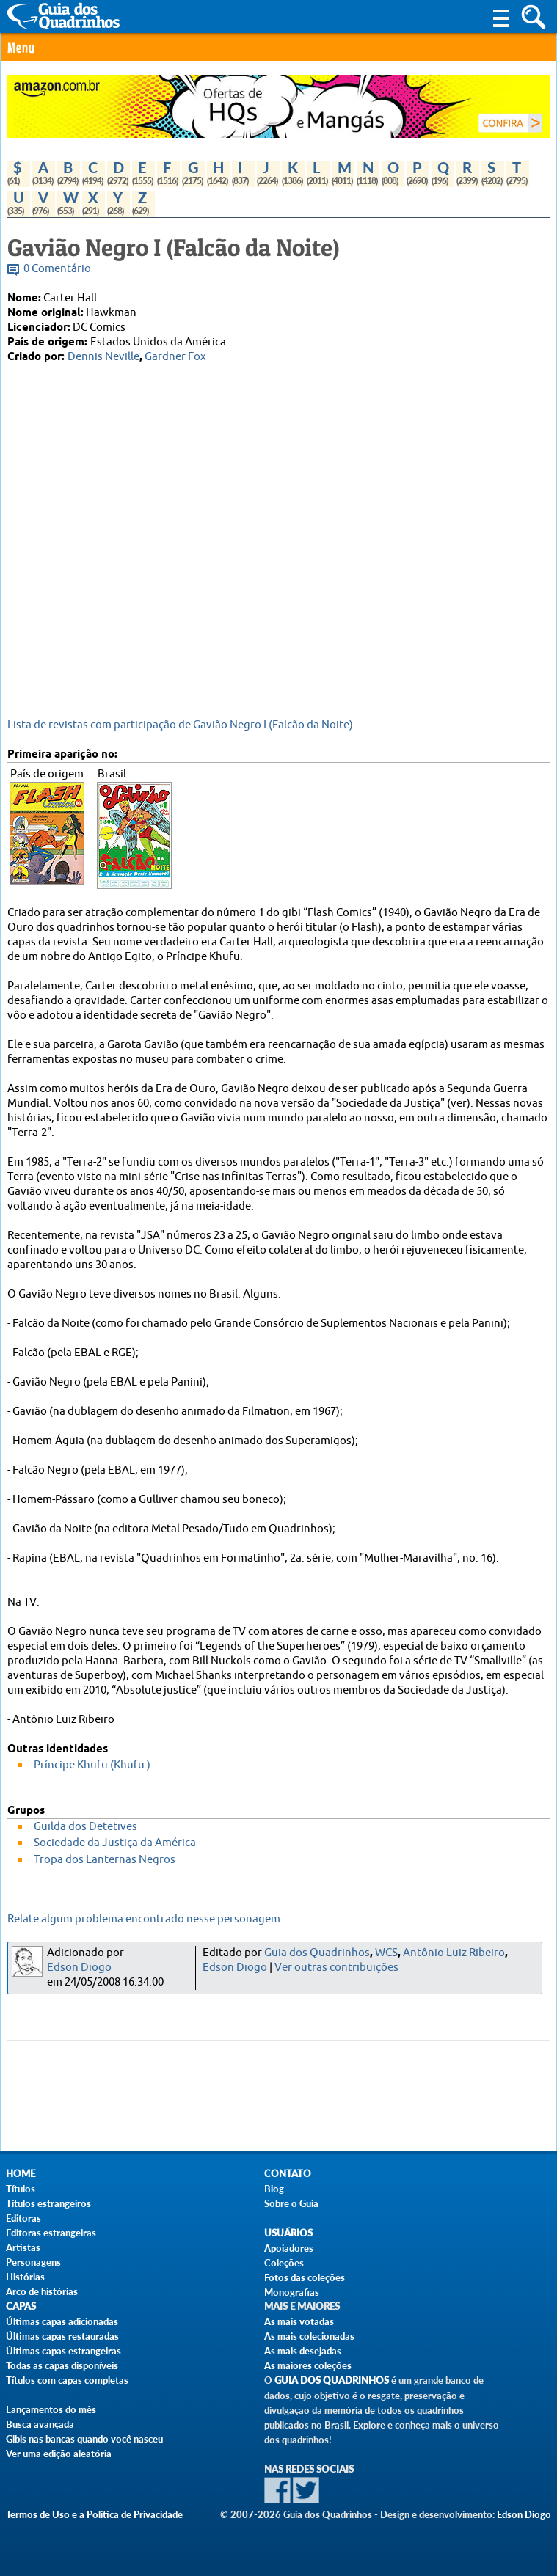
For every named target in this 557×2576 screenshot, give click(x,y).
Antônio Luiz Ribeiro (454, 1953)
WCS (386, 1953)
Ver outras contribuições (336, 1968)
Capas (21, 2306)
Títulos (20, 2189)
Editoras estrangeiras (51, 2233)
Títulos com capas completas (67, 2380)
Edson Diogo (79, 1968)
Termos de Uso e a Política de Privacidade (94, 2514)
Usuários (288, 2233)
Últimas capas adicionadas (62, 2321)
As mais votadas (299, 2321)
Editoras (23, 2218)
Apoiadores (288, 2248)
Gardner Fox (175, 357)
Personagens (33, 2262)
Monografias (291, 2292)
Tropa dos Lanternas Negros (104, 1860)
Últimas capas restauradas (62, 2336)
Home (20, 2173)
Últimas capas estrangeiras (63, 2351)
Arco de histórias (42, 2291)
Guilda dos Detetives (85, 1827)
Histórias (25, 2277)
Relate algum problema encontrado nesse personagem (143, 1919)
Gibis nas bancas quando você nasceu (84, 2439)
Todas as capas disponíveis (62, 2365)
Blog (274, 2189)
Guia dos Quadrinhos (317, 1953)
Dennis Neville (103, 357)
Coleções (284, 2263)
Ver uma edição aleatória (59, 2453)
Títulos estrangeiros (48, 2203)
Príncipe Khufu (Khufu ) (92, 1765)
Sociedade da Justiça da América (115, 1843)
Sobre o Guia (291, 2203)
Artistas (23, 2247)
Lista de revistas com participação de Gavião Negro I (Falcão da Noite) (180, 725)
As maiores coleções (308, 2365)
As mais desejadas (302, 2351)
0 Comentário (57, 269)
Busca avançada (40, 2424)
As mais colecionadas (309, 2336)
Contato (287, 2173)
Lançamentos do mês (51, 2409)
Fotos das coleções (304, 2277)
